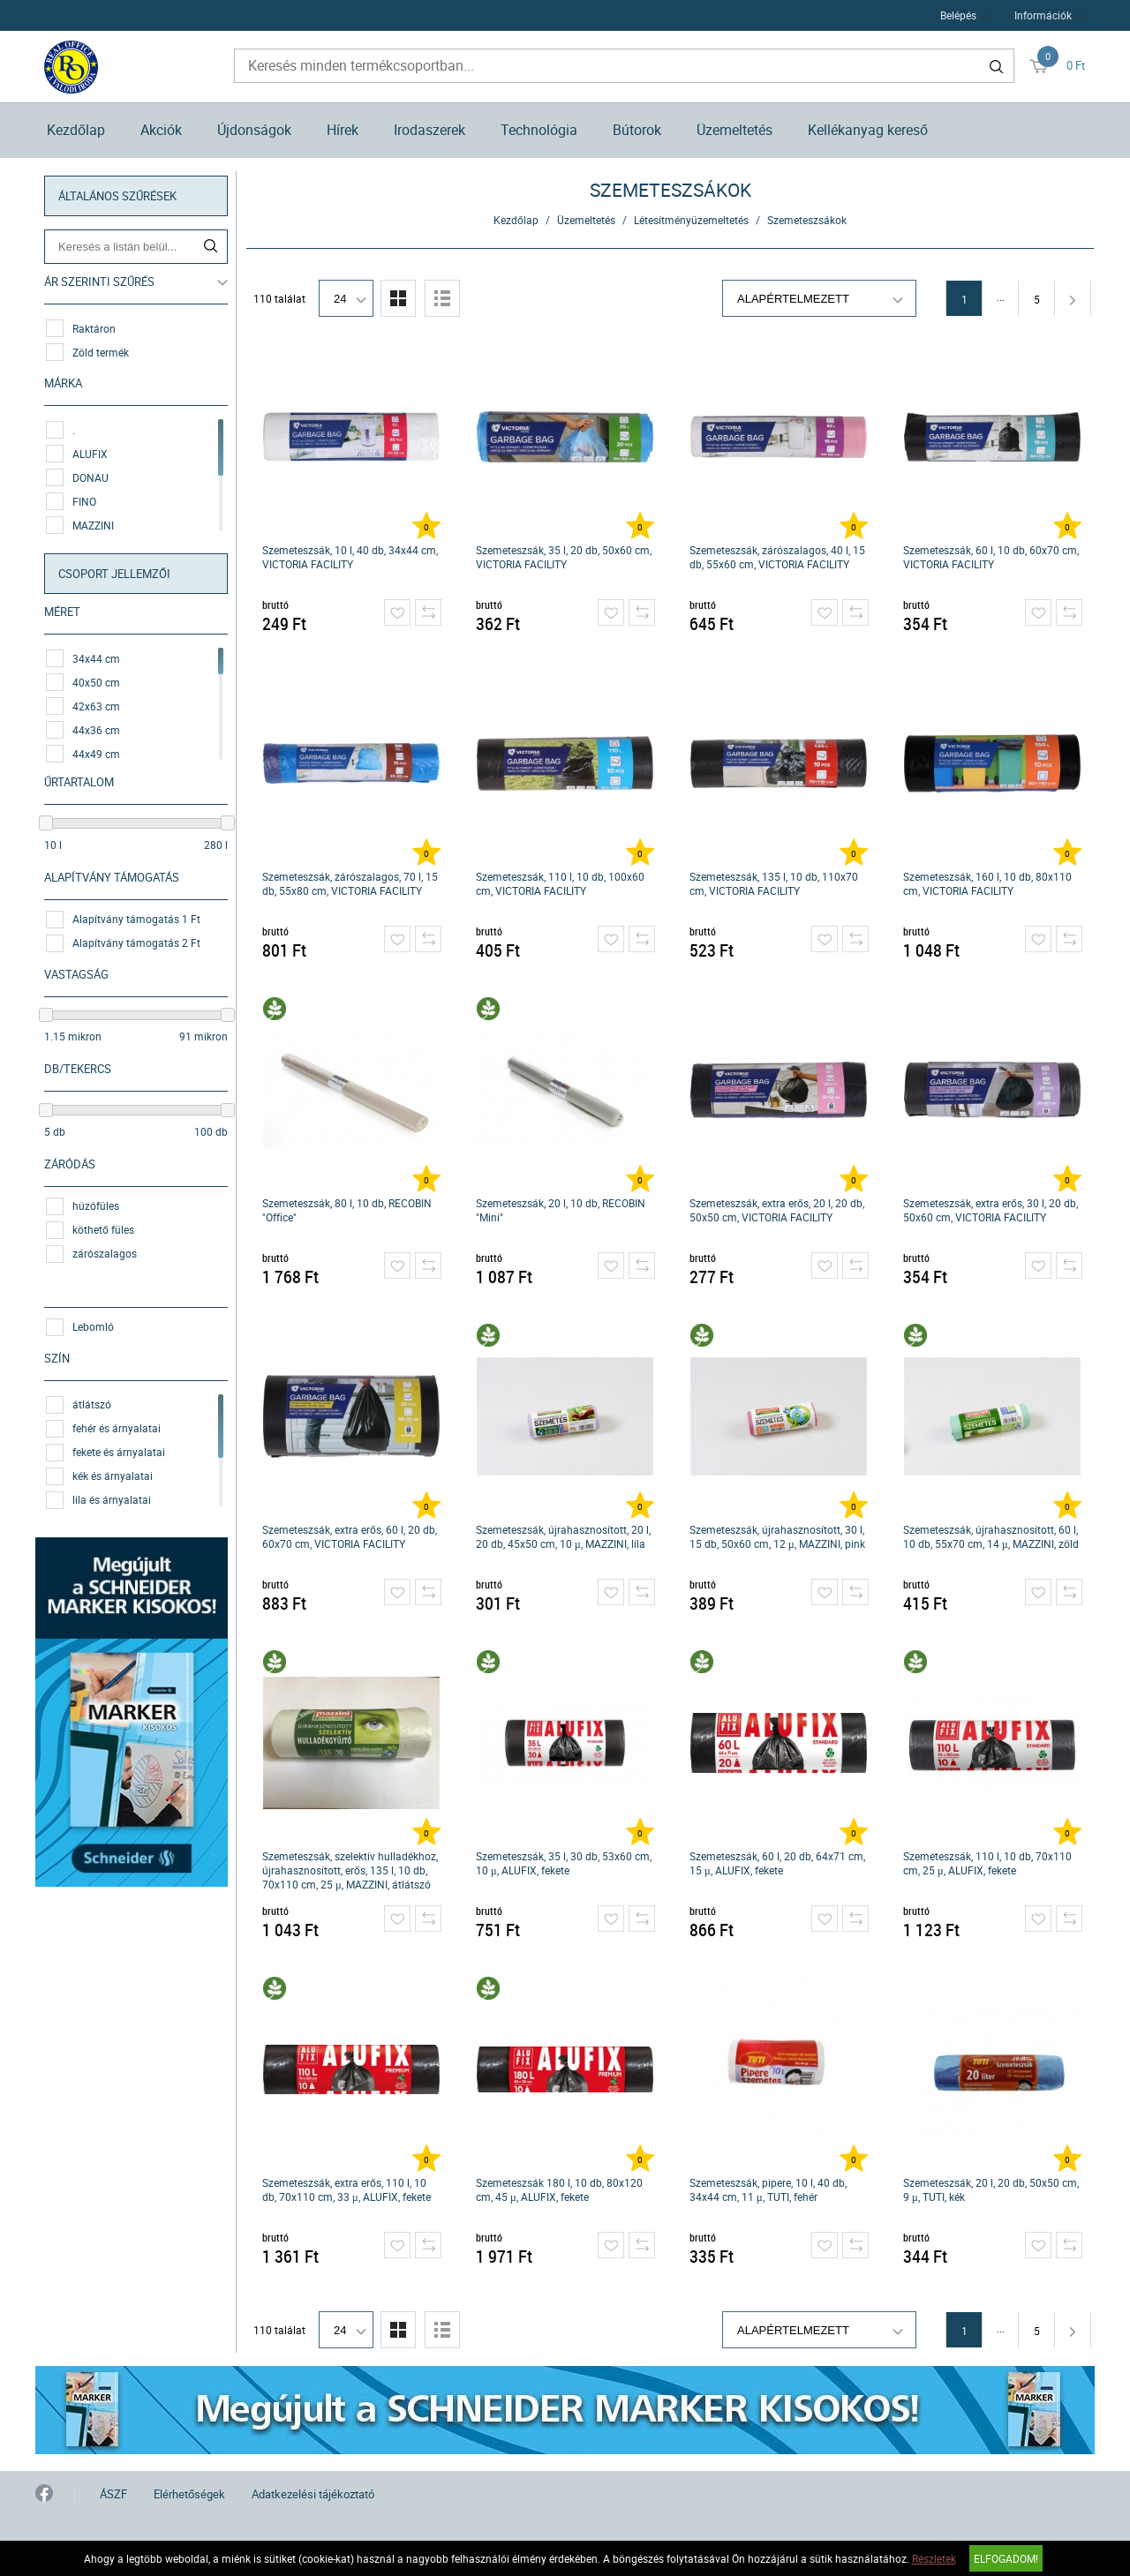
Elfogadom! (1006, 2558)
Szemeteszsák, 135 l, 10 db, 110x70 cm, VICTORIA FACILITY (773, 883)
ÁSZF (113, 2494)
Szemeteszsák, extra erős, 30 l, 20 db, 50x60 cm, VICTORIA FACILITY (990, 1210)
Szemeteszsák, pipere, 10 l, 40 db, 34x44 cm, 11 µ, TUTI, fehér (768, 2189)
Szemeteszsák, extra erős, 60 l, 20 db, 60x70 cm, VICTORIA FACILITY (349, 1536)
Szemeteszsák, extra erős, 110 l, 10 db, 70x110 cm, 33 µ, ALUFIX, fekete (346, 2189)
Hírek (342, 129)
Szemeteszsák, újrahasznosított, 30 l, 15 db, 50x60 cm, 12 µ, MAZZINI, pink (777, 1536)
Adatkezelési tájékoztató (313, 2494)
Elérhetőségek (189, 2494)
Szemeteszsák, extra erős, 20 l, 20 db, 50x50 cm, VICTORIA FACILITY (776, 1210)
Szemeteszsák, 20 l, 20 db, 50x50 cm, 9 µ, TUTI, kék (991, 2189)
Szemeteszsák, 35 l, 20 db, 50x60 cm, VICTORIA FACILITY (564, 557)
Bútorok (637, 129)
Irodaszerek (429, 129)
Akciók (161, 129)
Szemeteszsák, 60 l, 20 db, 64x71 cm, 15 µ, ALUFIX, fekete (777, 1863)
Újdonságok (254, 129)
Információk (1043, 15)
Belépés (958, 15)
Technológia (539, 129)
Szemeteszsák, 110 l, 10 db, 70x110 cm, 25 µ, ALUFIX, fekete (987, 1863)
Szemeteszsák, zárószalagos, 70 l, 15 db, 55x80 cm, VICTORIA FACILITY (350, 883)
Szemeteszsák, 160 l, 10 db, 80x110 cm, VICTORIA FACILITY (987, 883)
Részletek (934, 2558)
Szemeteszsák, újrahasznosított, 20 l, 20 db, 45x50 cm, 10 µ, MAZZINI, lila (563, 1536)
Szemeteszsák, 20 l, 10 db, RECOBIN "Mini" (560, 1210)
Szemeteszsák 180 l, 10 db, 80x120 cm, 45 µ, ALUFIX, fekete (559, 2189)
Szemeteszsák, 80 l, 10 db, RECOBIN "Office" (347, 1210)
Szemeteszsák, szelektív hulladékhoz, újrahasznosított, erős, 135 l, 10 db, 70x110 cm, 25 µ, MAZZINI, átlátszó (350, 1870)
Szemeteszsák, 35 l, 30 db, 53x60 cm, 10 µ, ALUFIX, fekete (564, 1863)
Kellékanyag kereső (868, 129)
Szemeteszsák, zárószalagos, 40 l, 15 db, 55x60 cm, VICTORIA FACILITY (777, 557)
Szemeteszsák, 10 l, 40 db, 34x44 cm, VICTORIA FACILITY (350, 557)
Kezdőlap (76, 129)
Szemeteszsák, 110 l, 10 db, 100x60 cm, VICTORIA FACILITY (560, 883)
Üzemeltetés (734, 129)
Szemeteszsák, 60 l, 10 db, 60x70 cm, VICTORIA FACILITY (991, 557)
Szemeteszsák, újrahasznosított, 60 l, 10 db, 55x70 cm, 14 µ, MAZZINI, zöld (991, 1536)
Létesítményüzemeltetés (691, 220)
